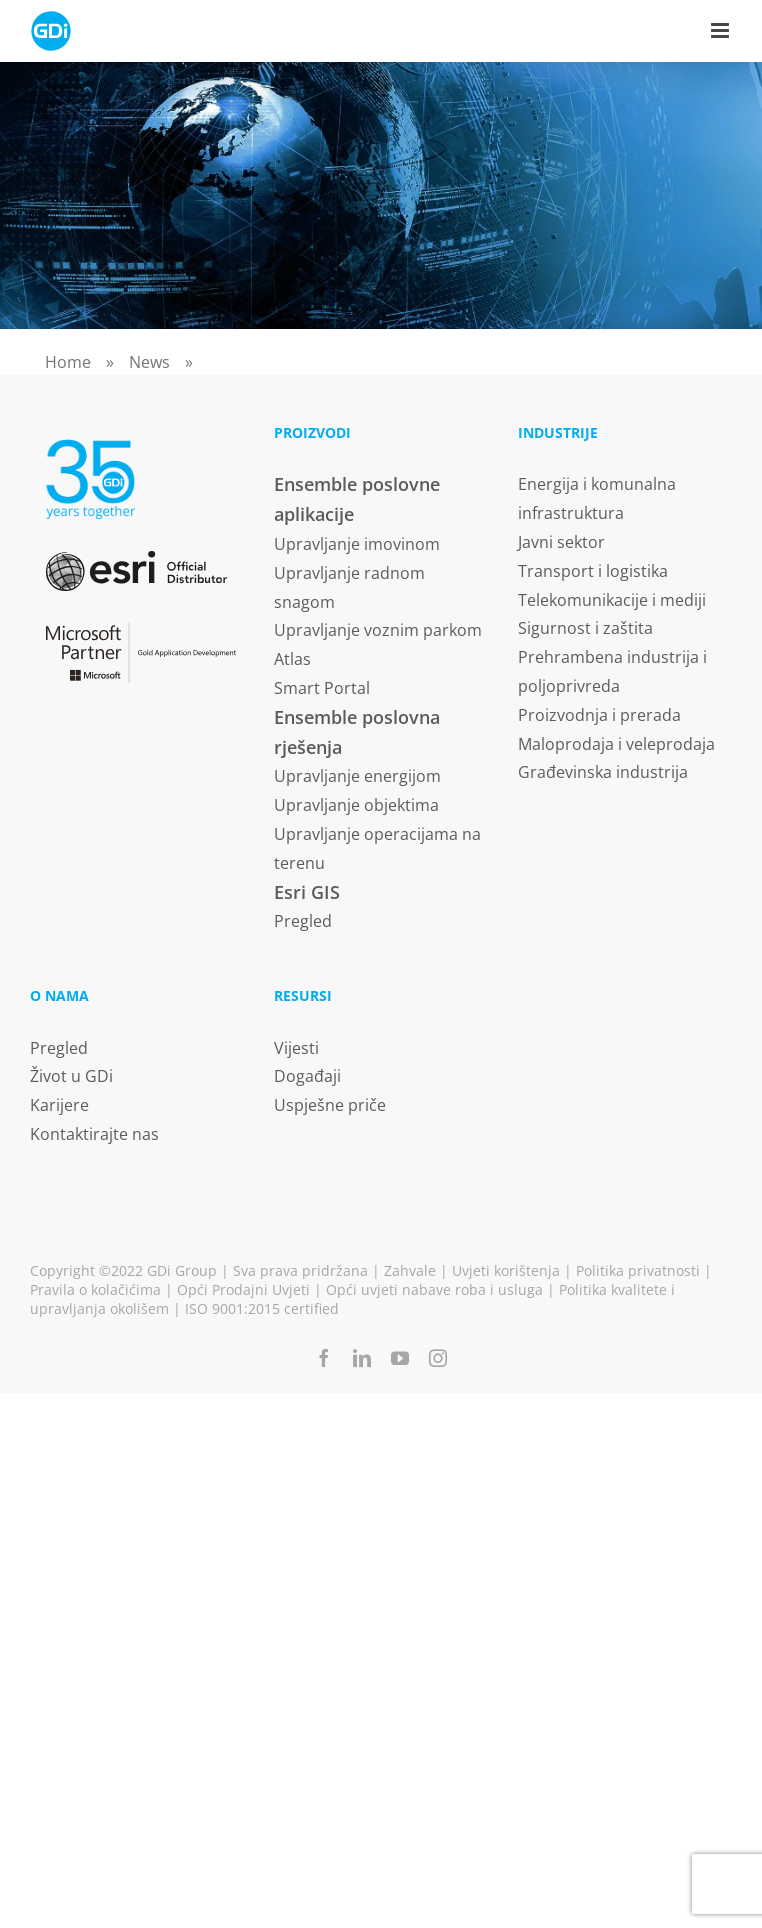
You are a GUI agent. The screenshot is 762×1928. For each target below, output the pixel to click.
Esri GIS (307, 892)
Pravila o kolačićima (95, 1289)
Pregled (303, 921)
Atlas (292, 659)
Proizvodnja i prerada (599, 715)
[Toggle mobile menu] (721, 30)
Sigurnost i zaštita (585, 628)
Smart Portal (322, 688)
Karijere (59, 1105)
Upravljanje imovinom (357, 544)
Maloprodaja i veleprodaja (616, 744)
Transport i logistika (593, 571)
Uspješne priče (330, 1105)
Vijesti (296, 1048)
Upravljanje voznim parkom (378, 630)
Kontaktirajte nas (94, 1134)
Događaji (307, 1076)
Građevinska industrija (603, 772)
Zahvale (410, 1270)
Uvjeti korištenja (506, 1270)
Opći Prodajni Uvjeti (243, 1289)
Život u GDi (71, 1076)
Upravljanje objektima (356, 805)
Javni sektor (561, 542)
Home (68, 362)
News (149, 362)
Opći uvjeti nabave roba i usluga (434, 1289)
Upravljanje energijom (357, 776)
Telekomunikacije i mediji (612, 600)
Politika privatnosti (638, 1270)
